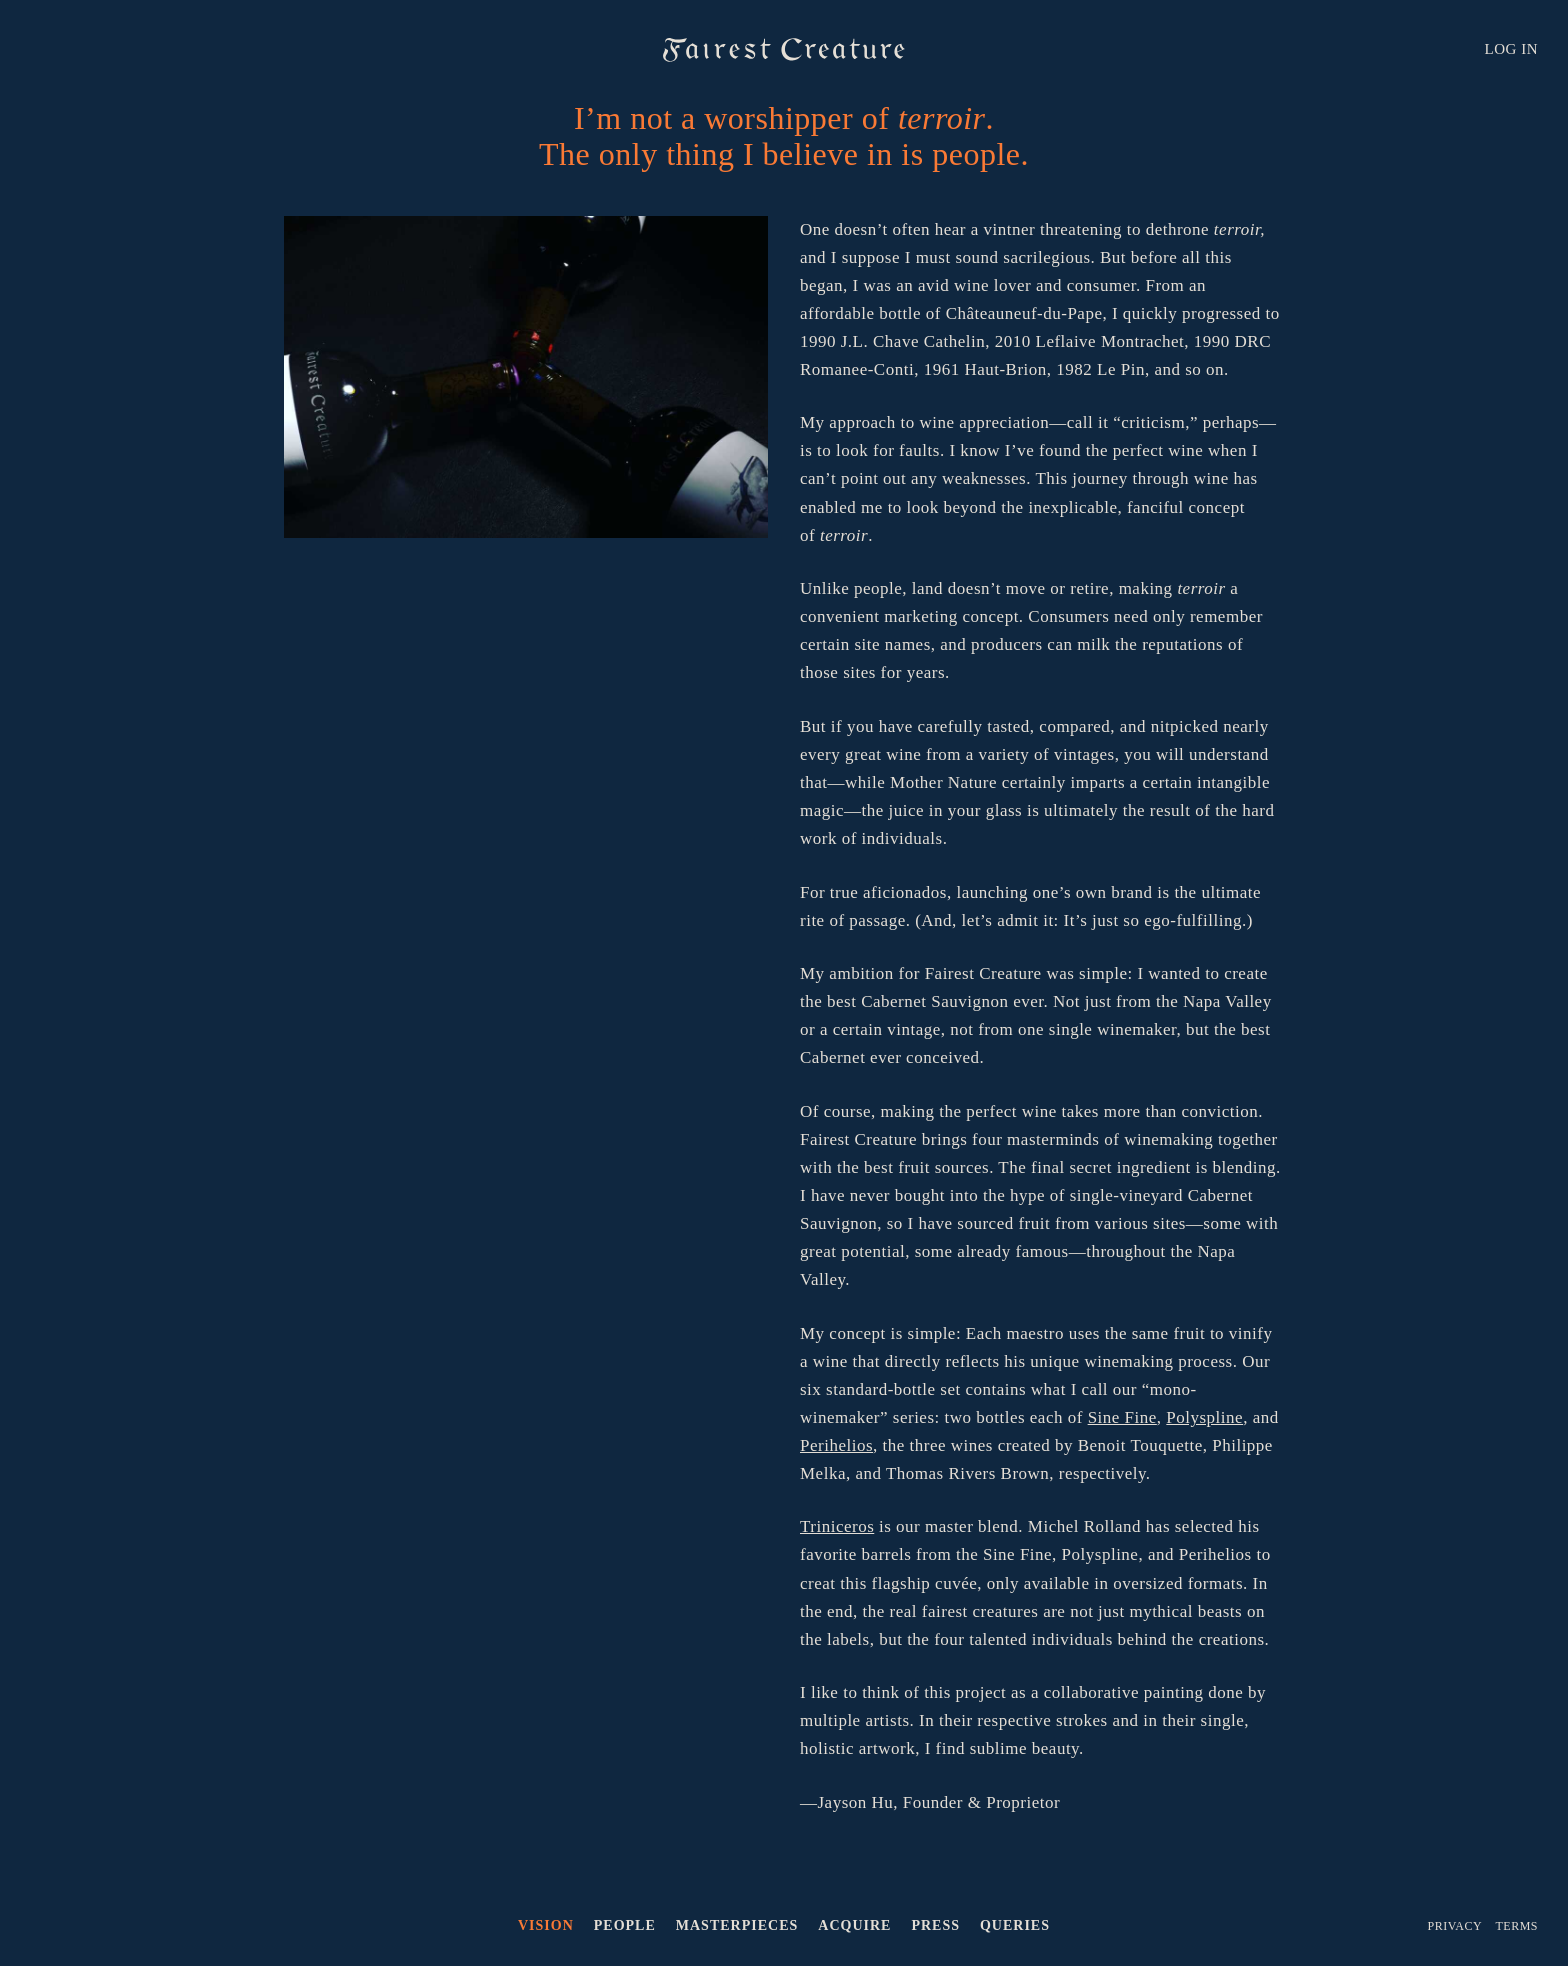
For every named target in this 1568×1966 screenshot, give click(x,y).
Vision (546, 1925)
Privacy (1455, 1926)
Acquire (854, 1925)
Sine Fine (1122, 1417)
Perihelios (836, 1445)
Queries (1015, 1925)
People (625, 1925)
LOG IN (1511, 49)
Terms (1516, 1926)
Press (935, 1925)
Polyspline (1204, 1417)
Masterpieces (737, 1925)
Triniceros (837, 1526)
